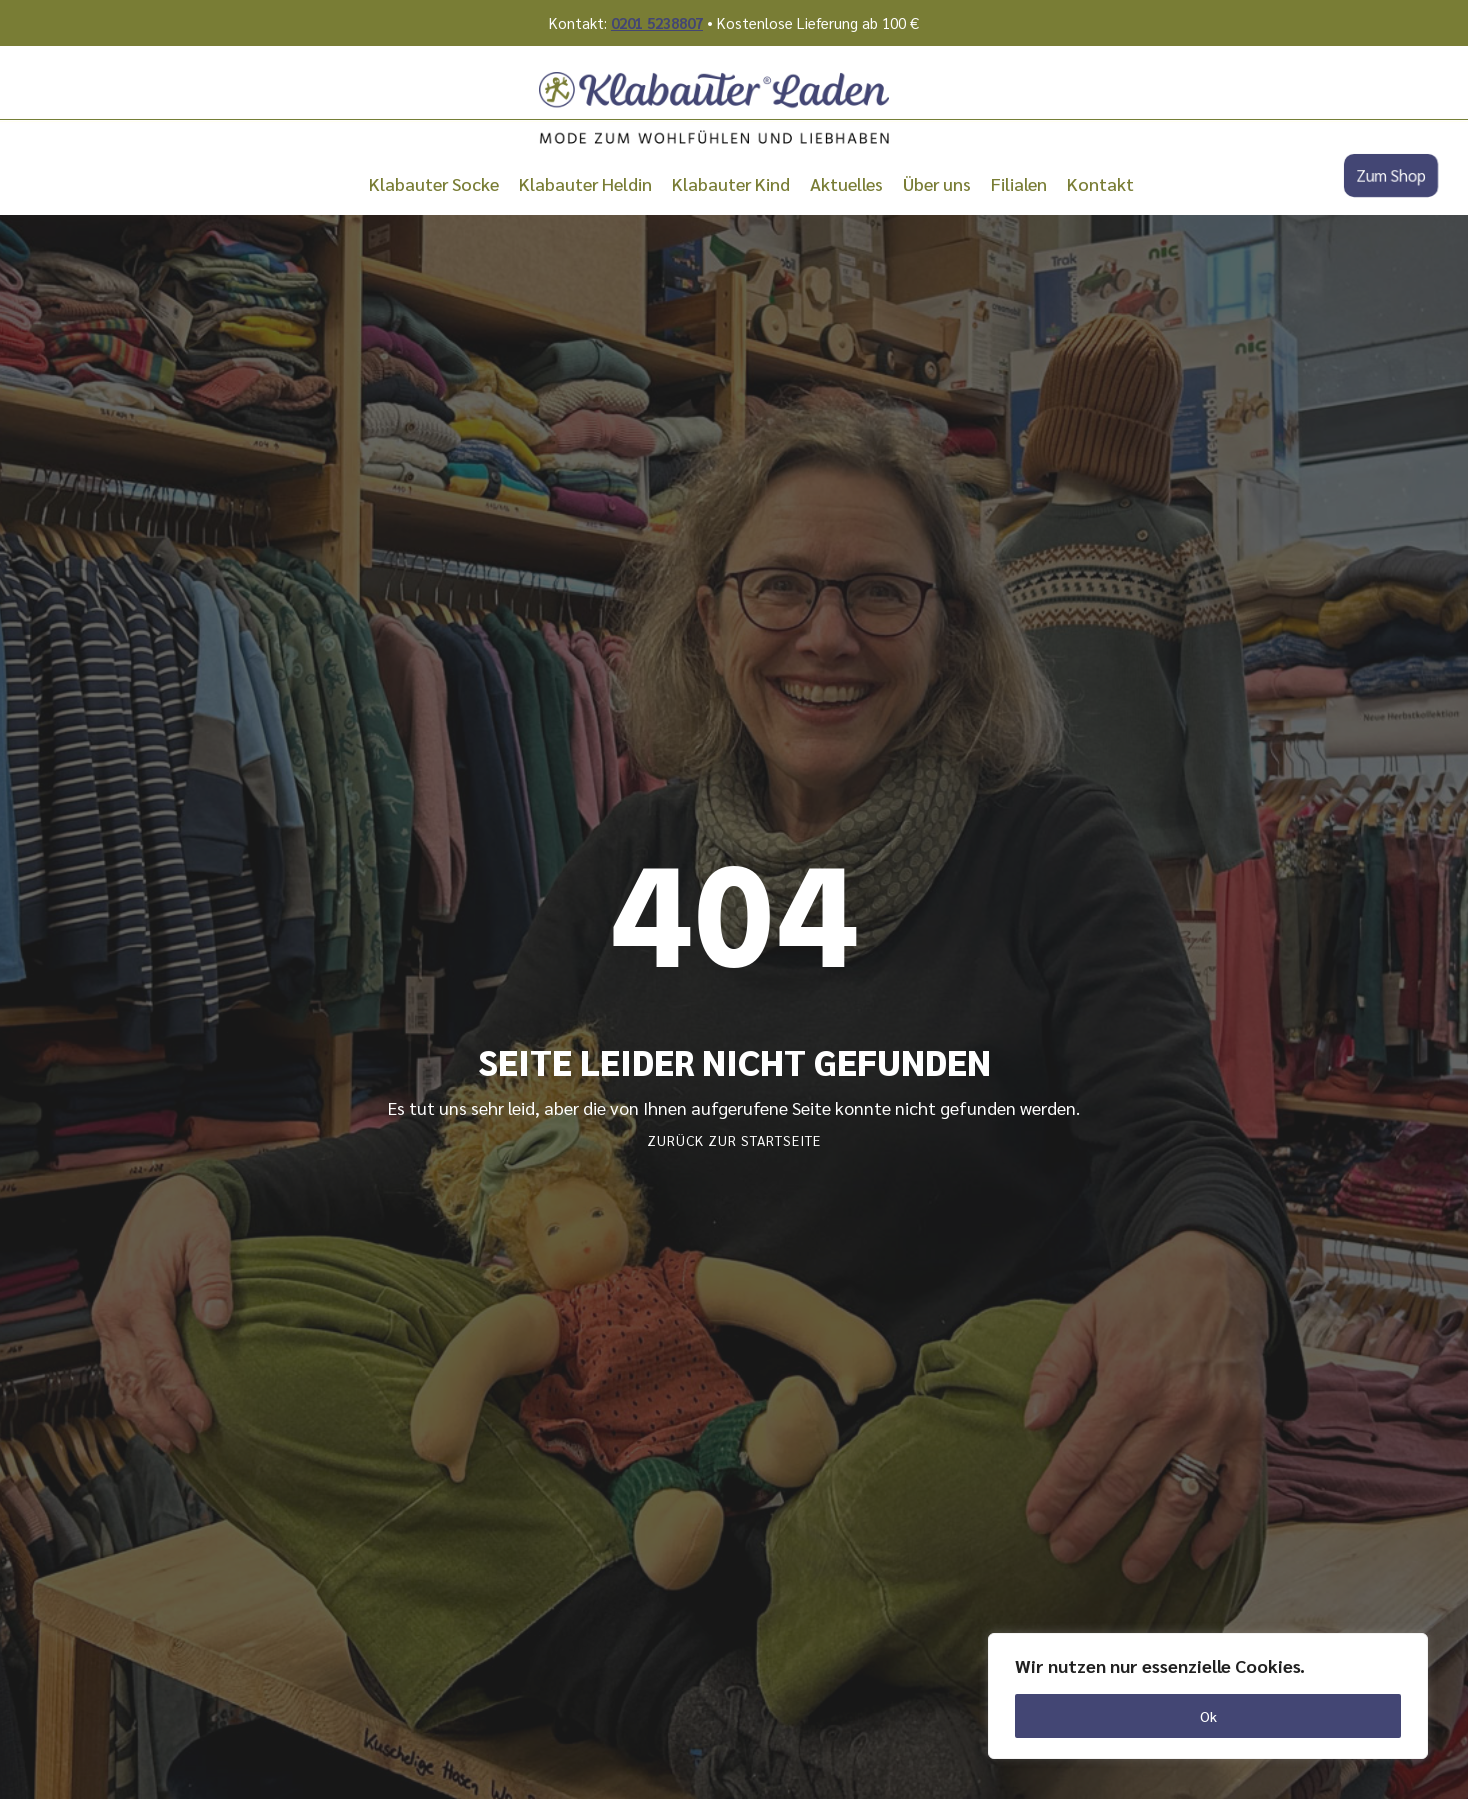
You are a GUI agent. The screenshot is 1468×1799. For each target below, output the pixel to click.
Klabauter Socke (434, 183)
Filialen (1019, 183)
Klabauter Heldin (585, 183)
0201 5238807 (657, 22)
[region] (1208, 1696)
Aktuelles (846, 183)
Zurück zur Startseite (734, 1140)
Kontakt (1100, 183)
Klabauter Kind (731, 183)
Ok (1208, 1716)
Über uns (937, 183)
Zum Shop (1391, 175)
